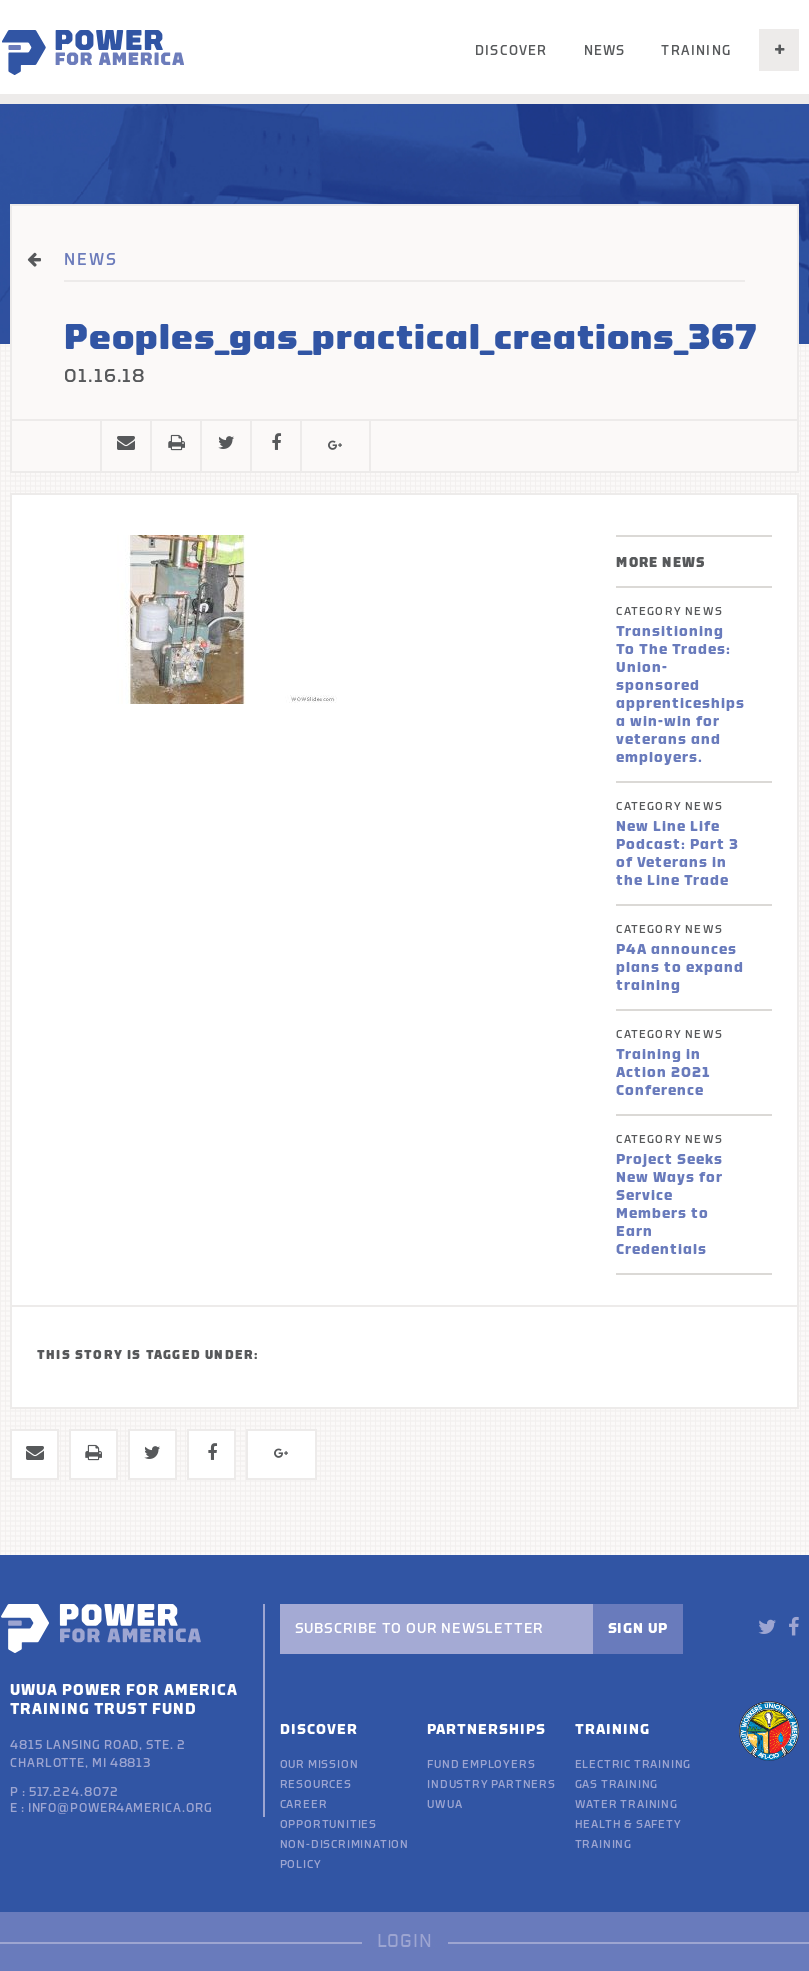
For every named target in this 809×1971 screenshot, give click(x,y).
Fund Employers (481, 1764)
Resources (316, 1784)
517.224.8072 (74, 1792)
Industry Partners (491, 1784)
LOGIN (405, 1941)
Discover (511, 50)
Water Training (626, 1804)
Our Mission (319, 1764)
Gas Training (617, 1784)
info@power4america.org (120, 1808)
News (605, 50)
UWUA (444, 1804)
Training (696, 50)
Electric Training (633, 1764)
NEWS (91, 260)
